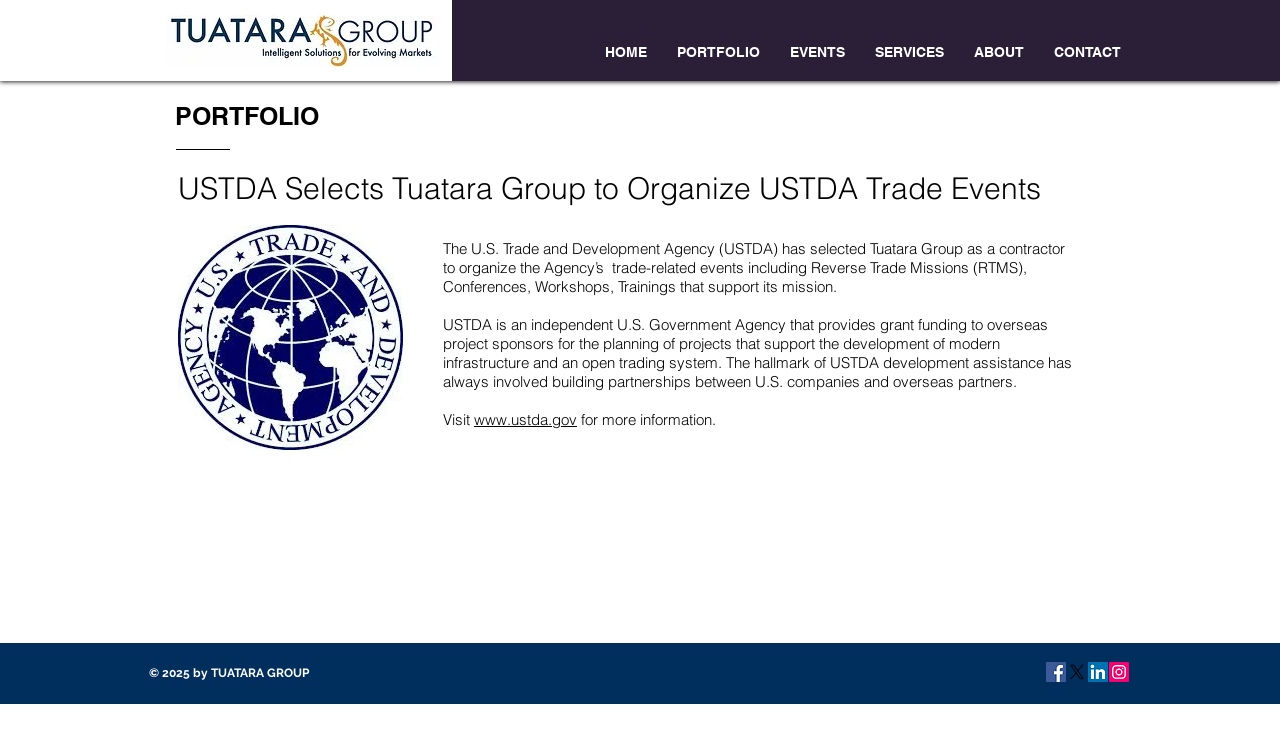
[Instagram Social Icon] (1119, 672)
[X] (1077, 672)
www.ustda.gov (525, 419)
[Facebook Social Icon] (1056, 672)
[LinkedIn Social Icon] (1098, 672)
